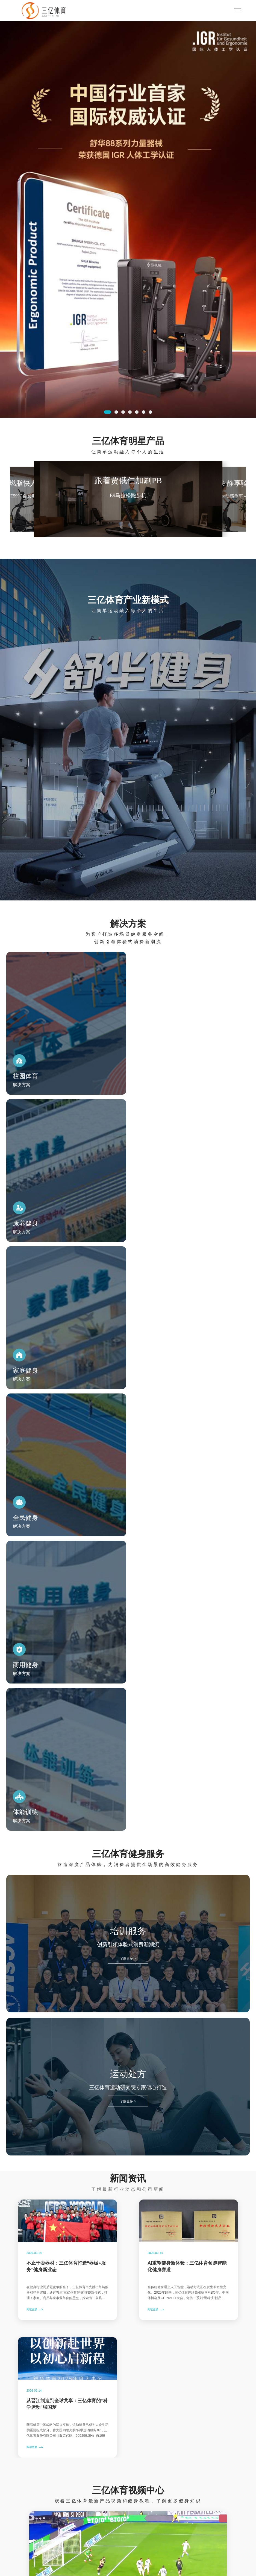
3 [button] (123, 412)
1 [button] (107, 412)
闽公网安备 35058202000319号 (213, 2570)
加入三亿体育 (114, 2541)
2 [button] (116, 412)
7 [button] (150, 412)
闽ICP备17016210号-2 (162, 2570)
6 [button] (143, 412)
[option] (128, 219)
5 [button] (136, 412)
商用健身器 (29, 2541)
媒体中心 (54, 2541)
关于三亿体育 (86, 2541)
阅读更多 (33, 1867)
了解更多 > (128, 1515)
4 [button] (129, 412)
